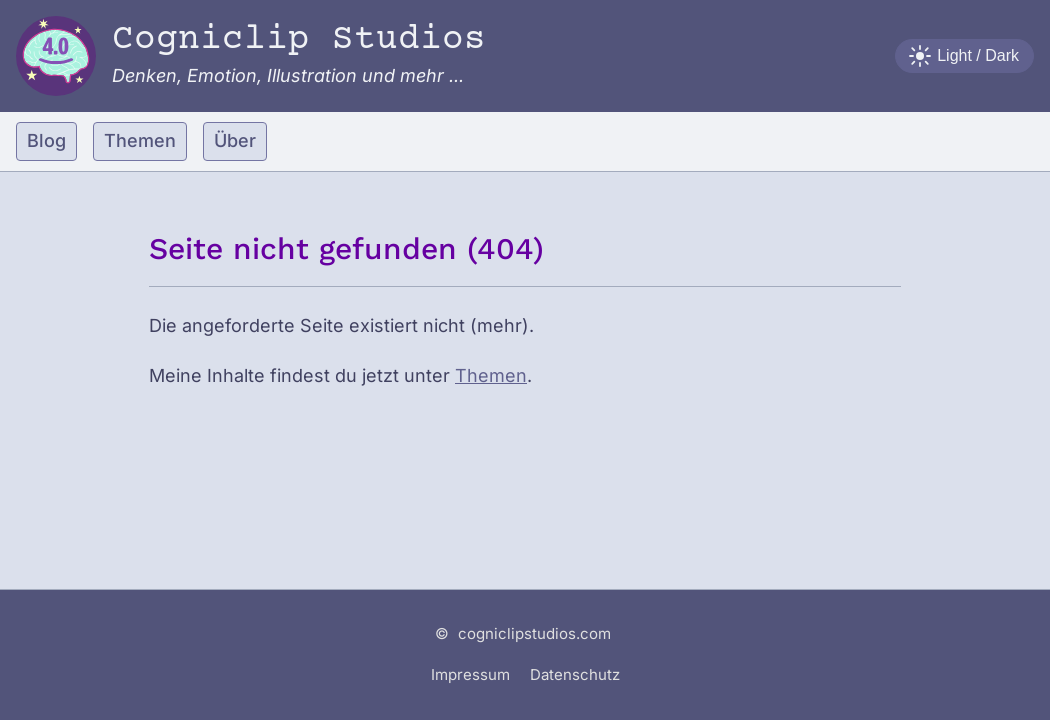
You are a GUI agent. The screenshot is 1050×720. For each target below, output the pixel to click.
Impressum (470, 674)
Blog (46, 140)
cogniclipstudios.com (534, 633)
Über (235, 140)
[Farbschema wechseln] (964, 56)
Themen (140, 140)
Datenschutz (575, 674)
